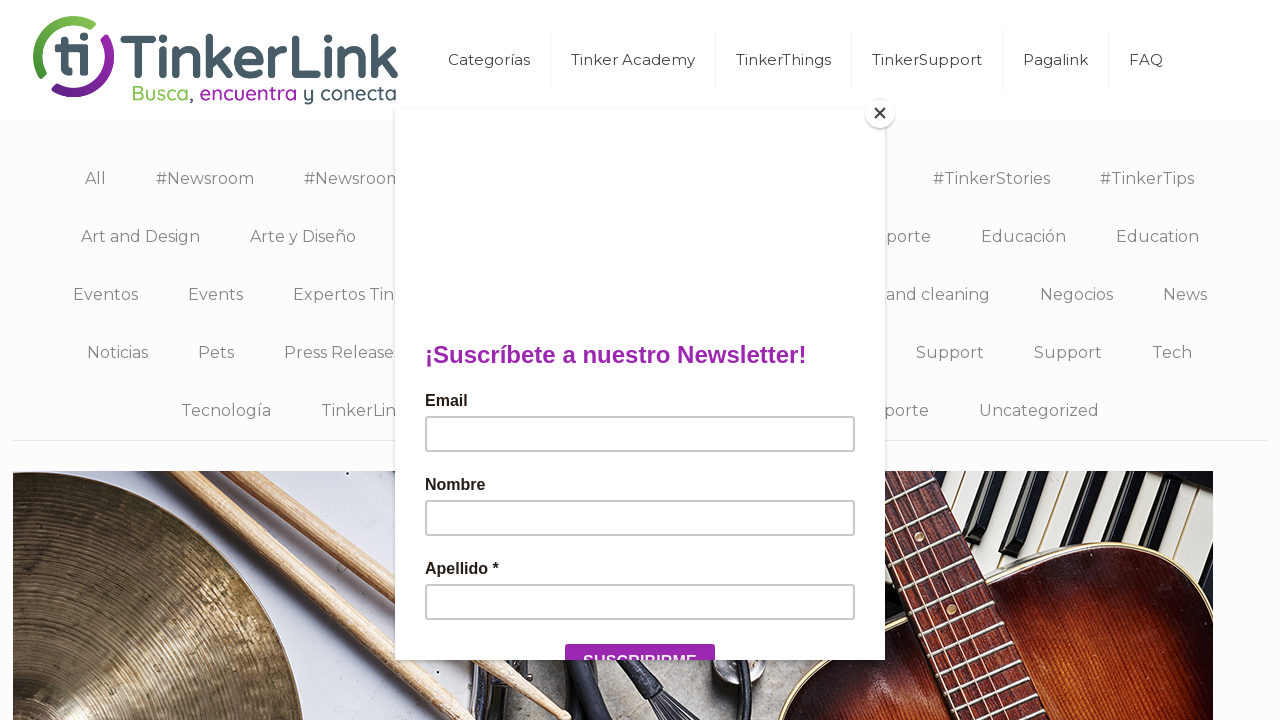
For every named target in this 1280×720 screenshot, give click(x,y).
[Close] (880, 113)
